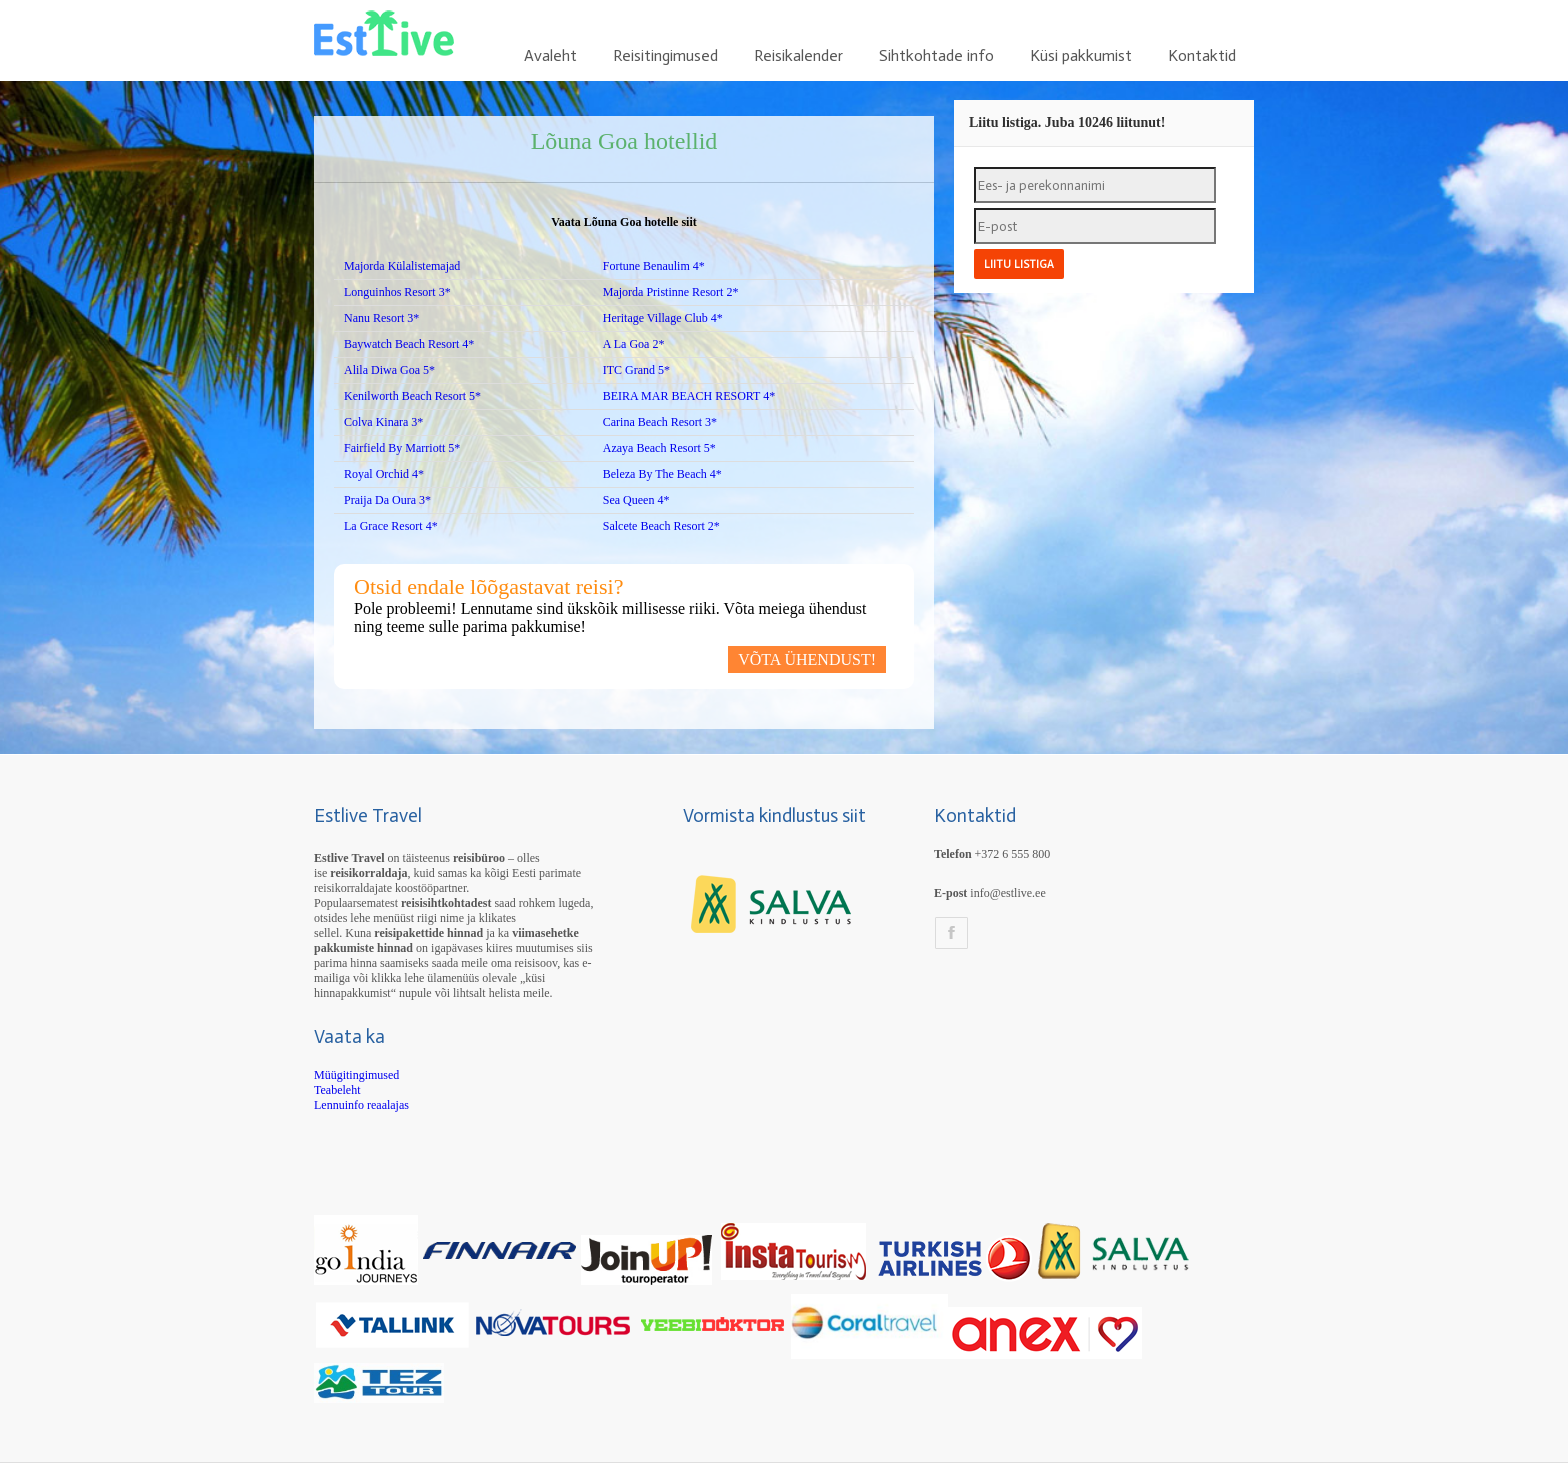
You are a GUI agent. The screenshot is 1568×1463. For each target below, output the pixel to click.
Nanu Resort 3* (381, 318)
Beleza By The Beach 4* (662, 474)
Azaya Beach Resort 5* (659, 448)
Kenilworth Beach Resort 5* (412, 396)
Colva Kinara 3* (383, 422)
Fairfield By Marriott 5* (402, 448)
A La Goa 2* (634, 344)
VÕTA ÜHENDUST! (807, 659)
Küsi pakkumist (1081, 55)
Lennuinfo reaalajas (361, 1105)
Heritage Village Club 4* (663, 318)
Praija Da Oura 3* (387, 500)
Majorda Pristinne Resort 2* (671, 292)
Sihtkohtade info (936, 55)
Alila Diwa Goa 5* (389, 370)
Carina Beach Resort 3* (660, 422)
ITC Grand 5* (636, 370)
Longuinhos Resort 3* (397, 292)
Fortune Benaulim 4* (654, 266)
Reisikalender (798, 55)
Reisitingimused (665, 55)
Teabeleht (337, 1090)
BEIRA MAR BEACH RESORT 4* (689, 396)
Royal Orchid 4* (384, 474)
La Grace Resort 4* (391, 526)
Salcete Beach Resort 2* (661, 526)
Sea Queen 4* (636, 500)
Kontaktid (1202, 55)
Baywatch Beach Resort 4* (409, 344)
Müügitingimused (356, 1075)
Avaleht (550, 55)
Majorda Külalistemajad (402, 266)
